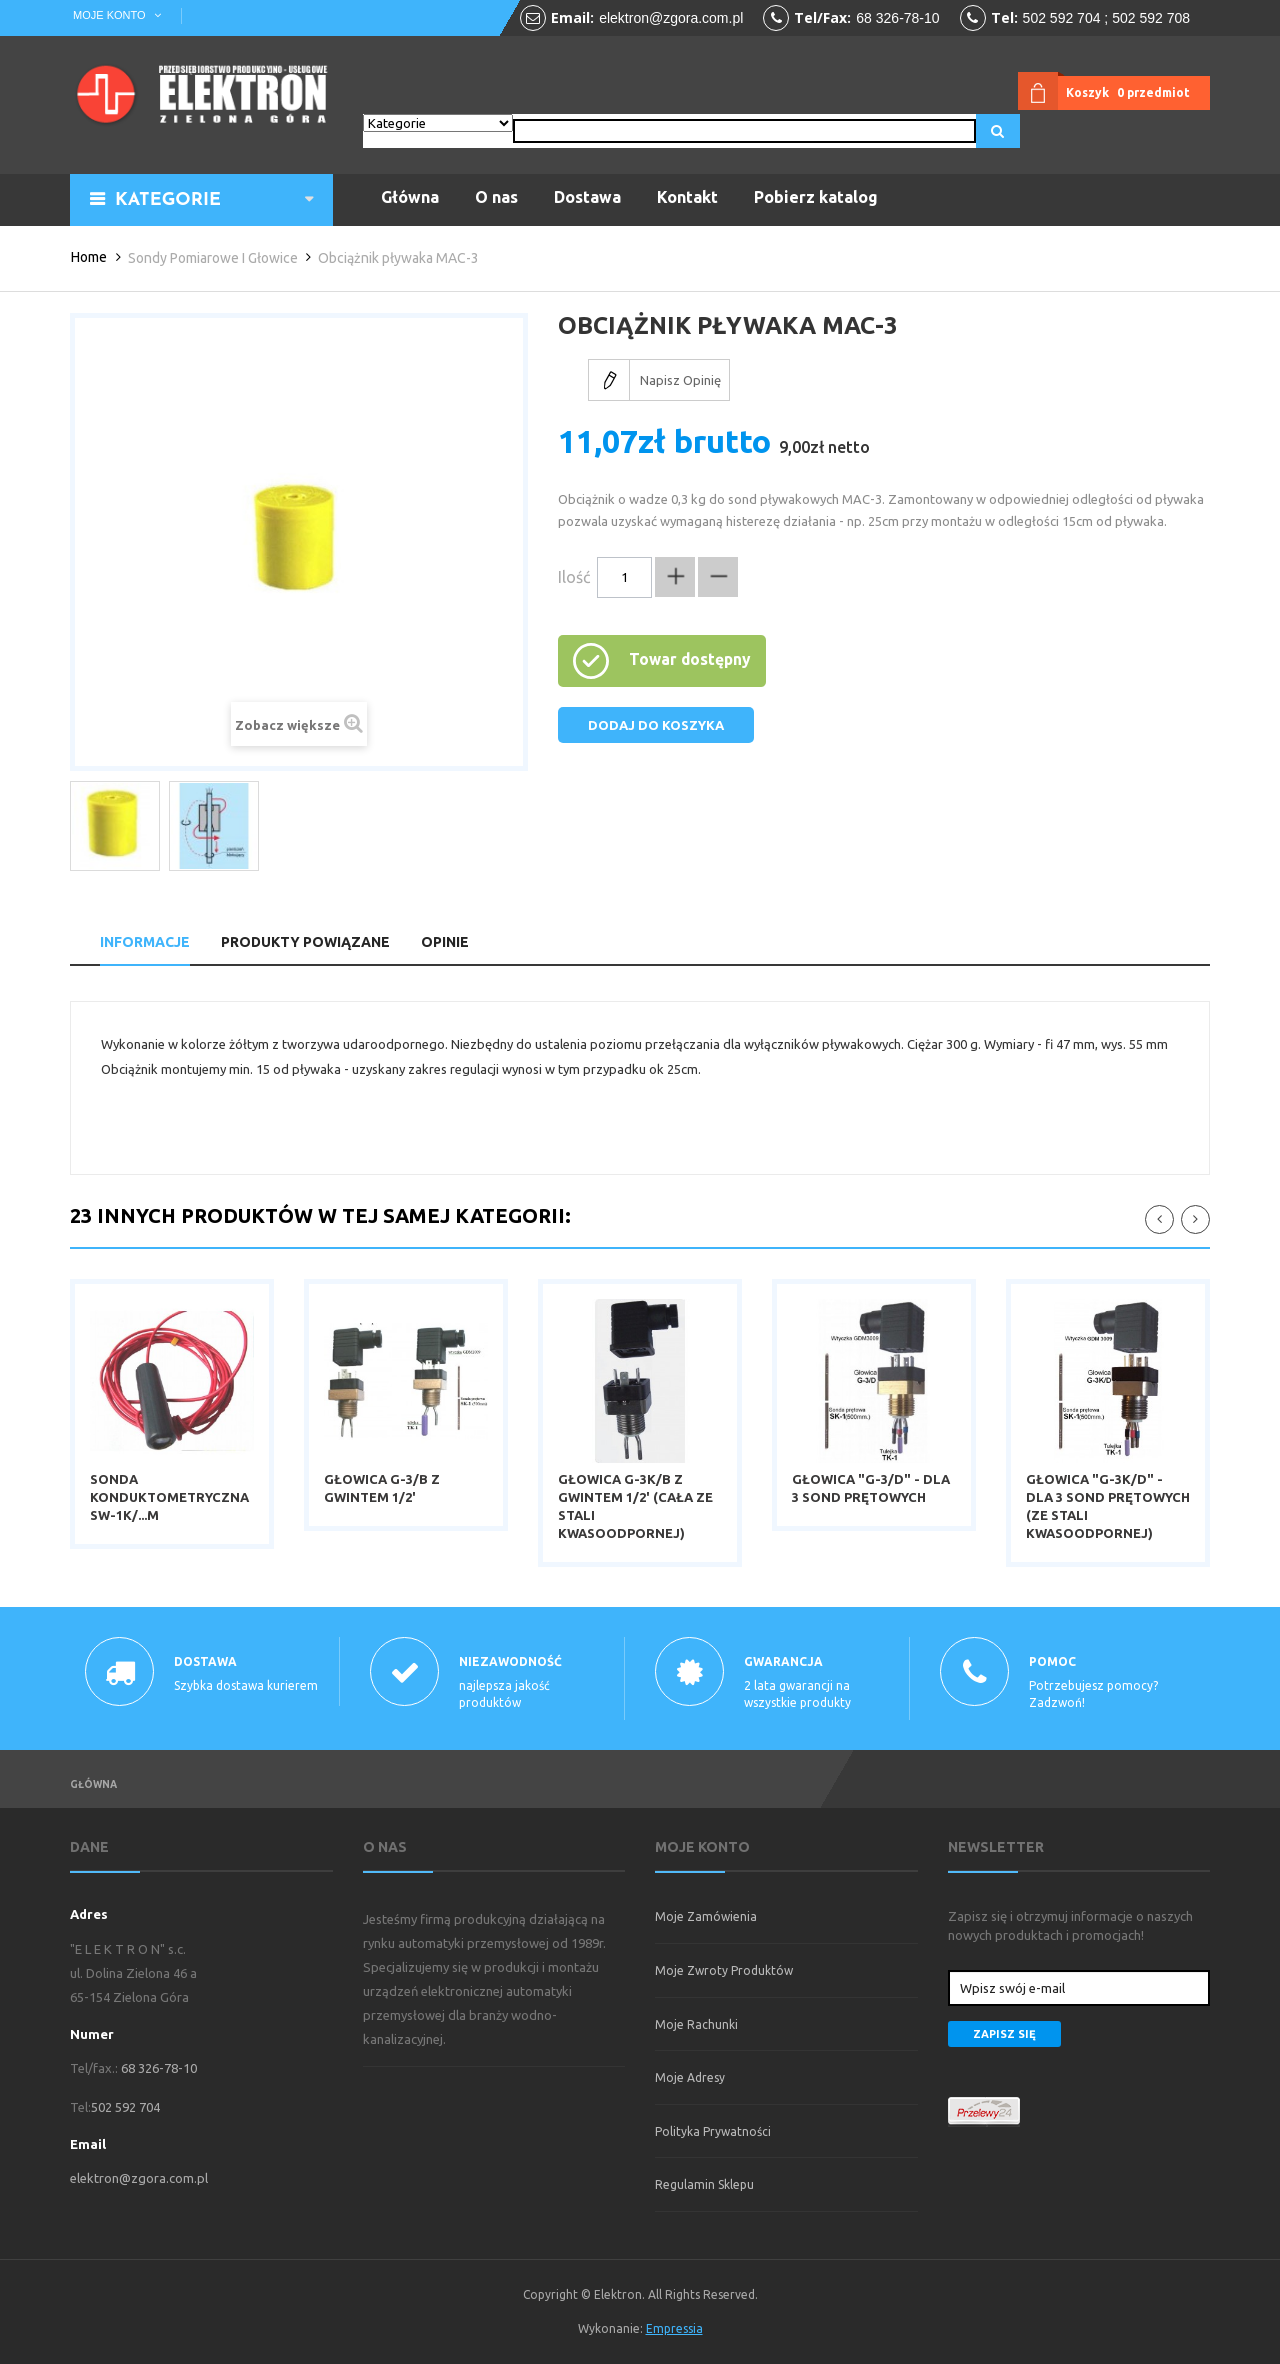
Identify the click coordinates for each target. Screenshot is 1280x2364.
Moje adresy (690, 2077)
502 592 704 (125, 2107)
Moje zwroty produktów (724, 1970)
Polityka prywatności (713, 2131)
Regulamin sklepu (704, 2184)
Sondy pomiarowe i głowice (213, 258)
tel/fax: (822, 17)
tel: (1004, 17)
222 (1195, 1219)
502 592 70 (1058, 18)
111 (1159, 1219)
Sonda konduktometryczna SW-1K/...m (169, 1497)
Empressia (674, 2328)
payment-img (1079, 2112)
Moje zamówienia (706, 1916)
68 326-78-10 (897, 18)
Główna (93, 1784)
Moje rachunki (696, 2024)
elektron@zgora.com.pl (671, 18)
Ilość (574, 577)
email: (572, 17)
